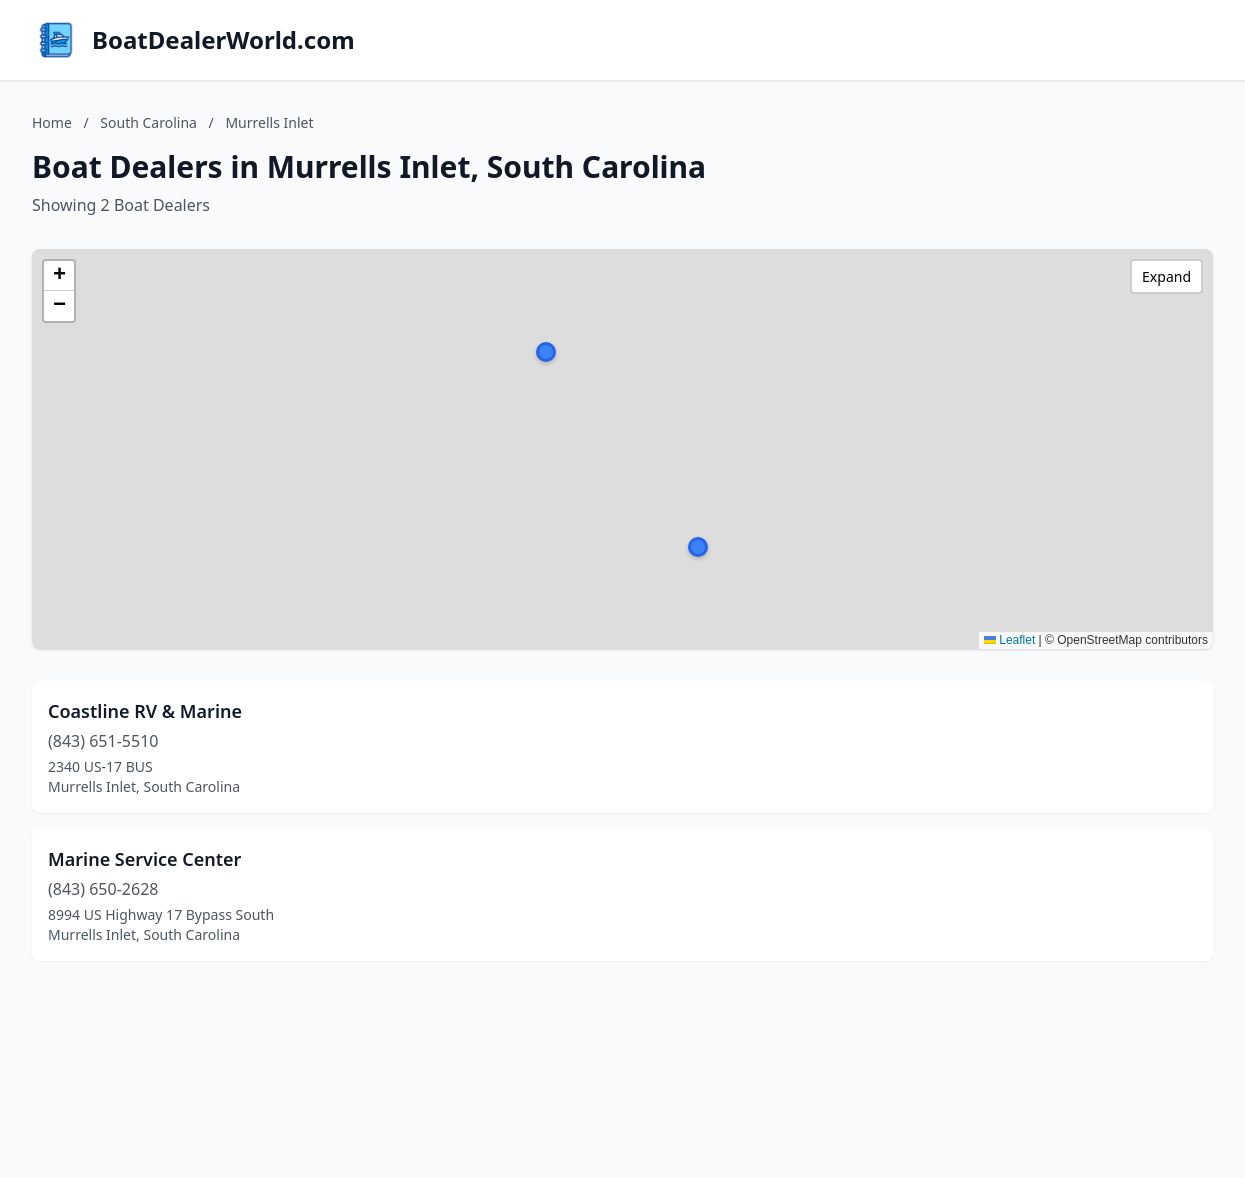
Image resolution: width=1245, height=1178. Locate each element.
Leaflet (1009, 640)
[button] (698, 547)
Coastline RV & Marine (145, 711)
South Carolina (148, 122)
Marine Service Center (144, 859)
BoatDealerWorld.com (223, 40)
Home (52, 122)
